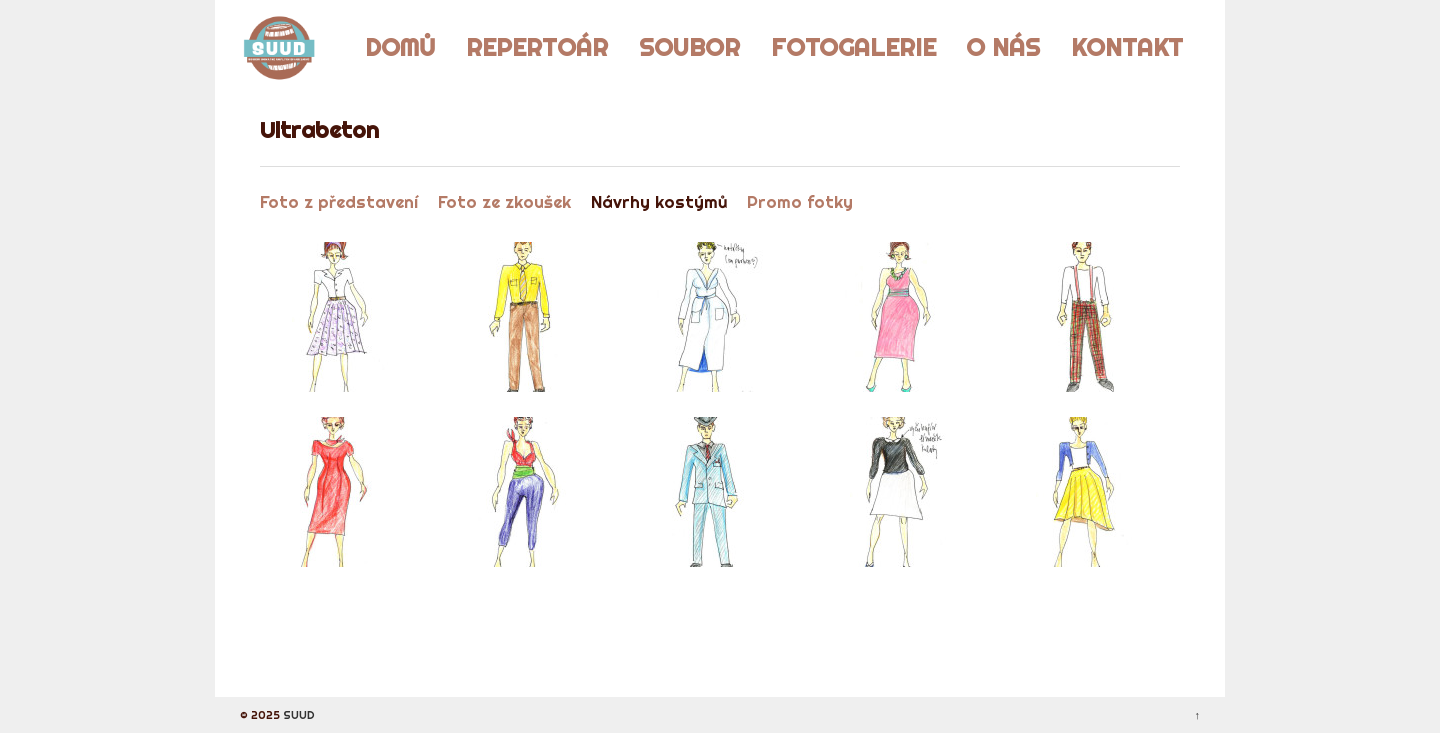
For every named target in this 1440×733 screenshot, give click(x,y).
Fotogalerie (853, 47)
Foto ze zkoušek (504, 201)
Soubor (689, 47)
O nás (1003, 47)
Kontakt (1127, 47)
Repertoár (537, 47)
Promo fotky (800, 201)
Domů (400, 47)
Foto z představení (339, 201)
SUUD (297, 715)
